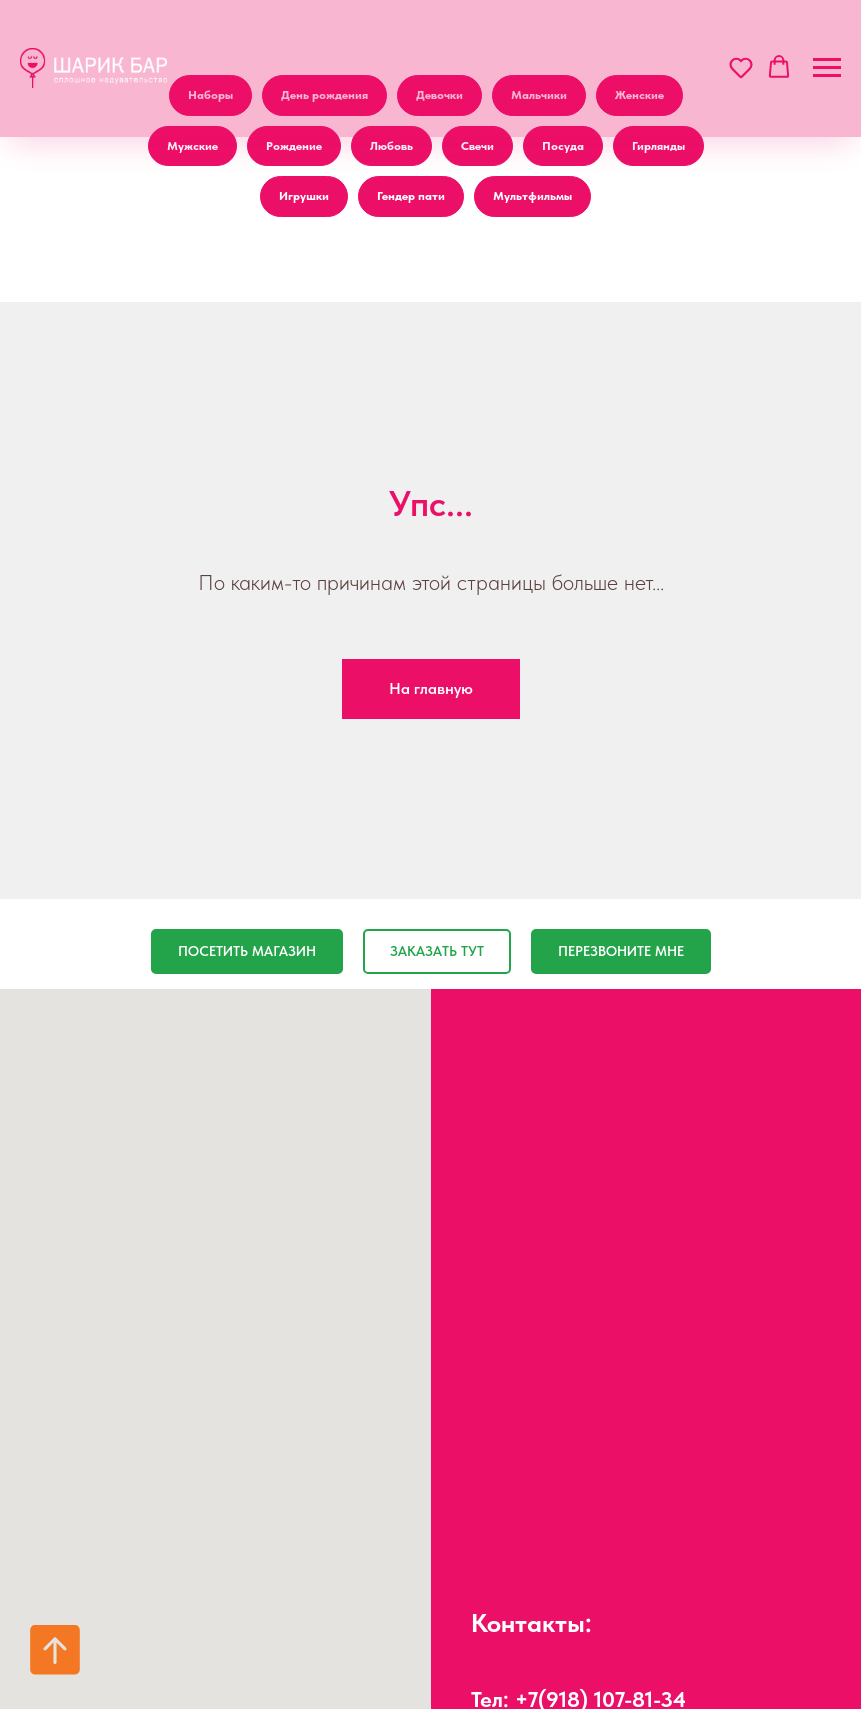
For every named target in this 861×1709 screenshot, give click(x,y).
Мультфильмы (532, 196)
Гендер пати (411, 196)
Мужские (192, 146)
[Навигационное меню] (827, 68)
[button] (741, 67)
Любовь (391, 146)
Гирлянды (658, 146)
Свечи (477, 146)
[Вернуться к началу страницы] (55, 1650)
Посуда (563, 146)
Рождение (294, 146)
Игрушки (304, 196)
